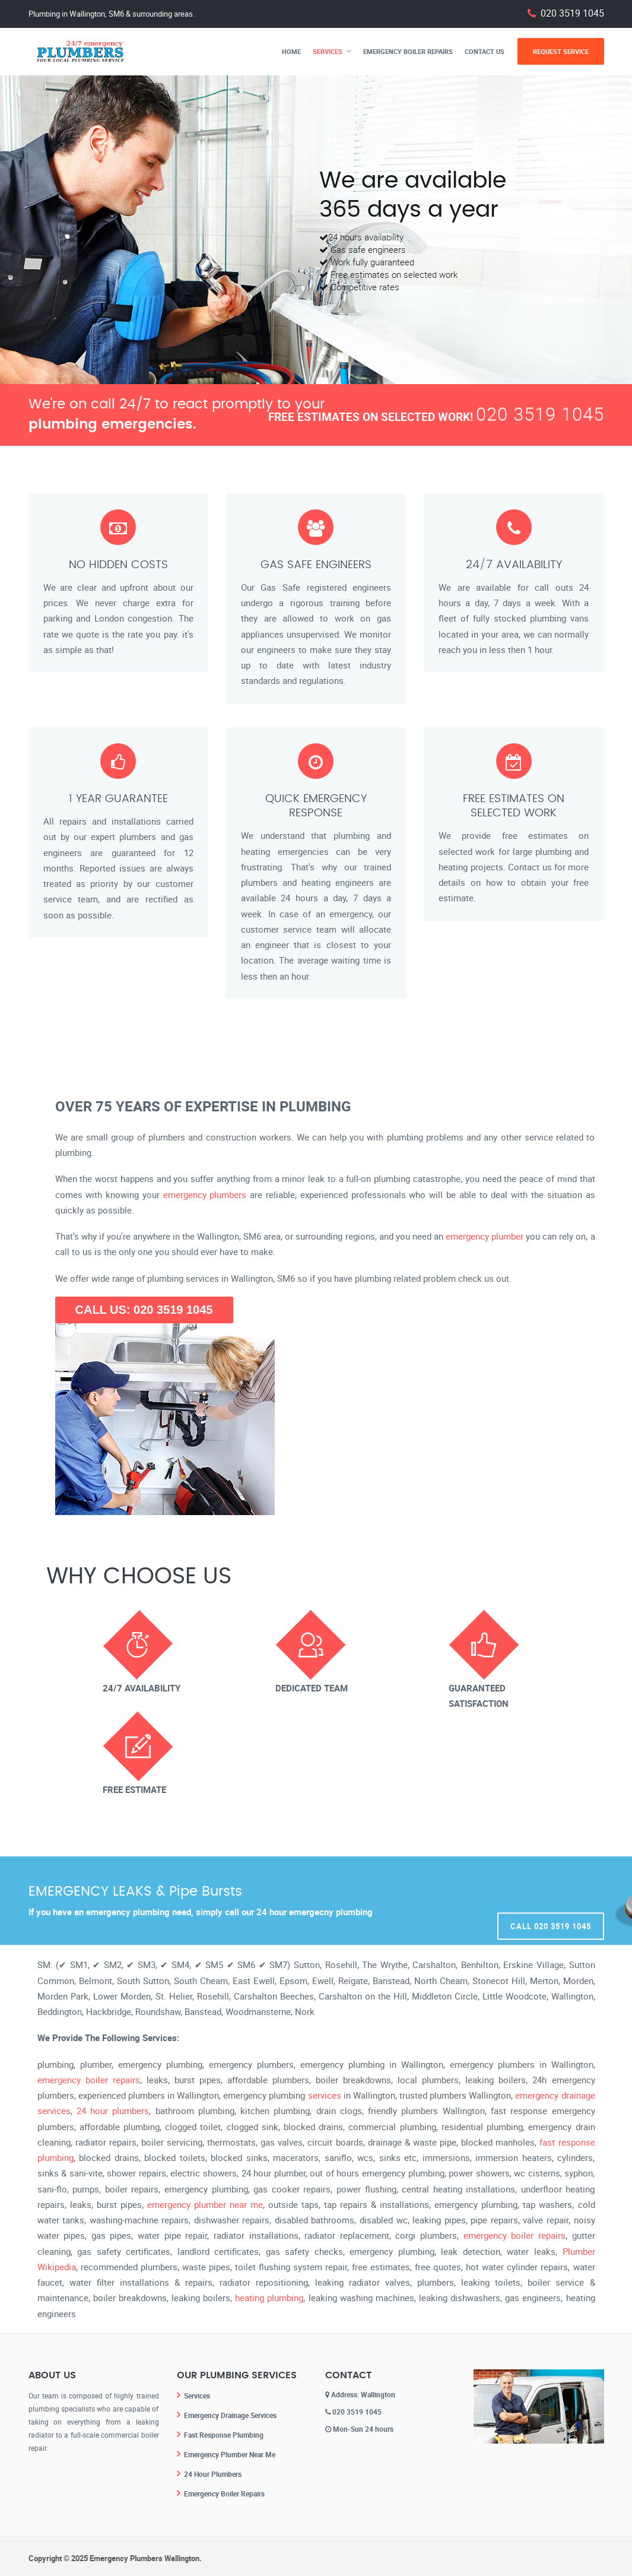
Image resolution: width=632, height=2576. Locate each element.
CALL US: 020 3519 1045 (144, 1309)
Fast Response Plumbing (223, 2433)
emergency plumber (484, 1236)
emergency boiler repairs (88, 2080)
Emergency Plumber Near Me (229, 2452)
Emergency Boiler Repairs (408, 51)
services (324, 2095)
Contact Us (484, 51)
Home (291, 51)
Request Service (561, 51)
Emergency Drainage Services (230, 2414)
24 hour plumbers (113, 2110)
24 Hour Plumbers (213, 2471)
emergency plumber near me (205, 2204)
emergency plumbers (205, 1194)
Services (327, 51)
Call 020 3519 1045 (550, 1901)
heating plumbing (269, 2297)
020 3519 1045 (572, 13)
